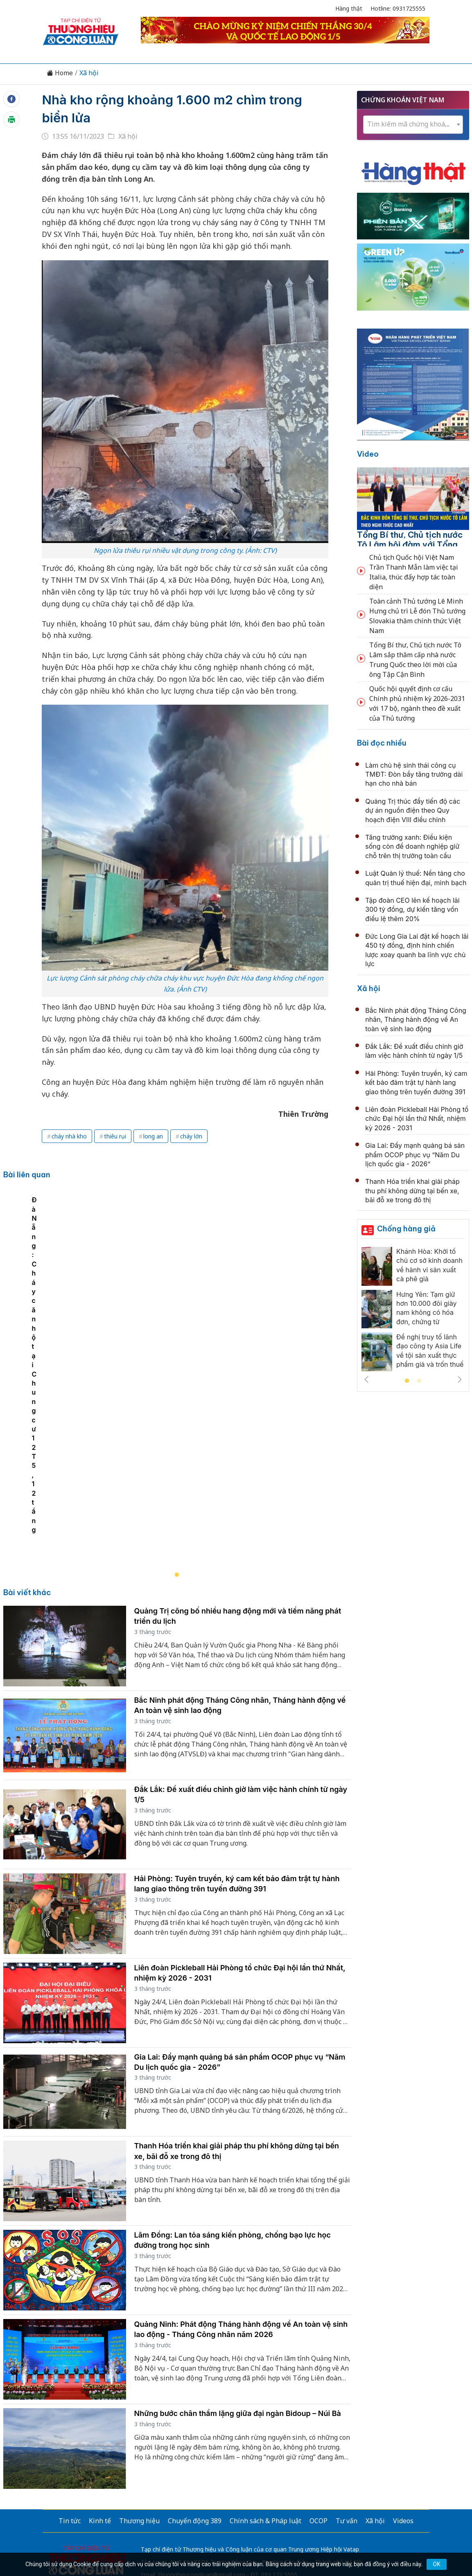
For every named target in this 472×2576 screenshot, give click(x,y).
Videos (403, 2406)
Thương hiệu (139, 2406)
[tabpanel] (181, 1324)
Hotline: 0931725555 (397, 8)
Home (60, 73)
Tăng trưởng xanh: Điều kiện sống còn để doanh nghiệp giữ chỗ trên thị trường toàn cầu (412, 846)
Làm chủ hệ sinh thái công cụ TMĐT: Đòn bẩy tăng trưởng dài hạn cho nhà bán (414, 774)
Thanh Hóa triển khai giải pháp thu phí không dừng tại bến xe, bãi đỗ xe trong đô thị (412, 1190)
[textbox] (413, 124)
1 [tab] (407, 1381)
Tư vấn (346, 2406)
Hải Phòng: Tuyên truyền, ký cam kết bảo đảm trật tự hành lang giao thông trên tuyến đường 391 (416, 1082)
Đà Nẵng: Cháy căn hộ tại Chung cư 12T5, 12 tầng (89, 1415)
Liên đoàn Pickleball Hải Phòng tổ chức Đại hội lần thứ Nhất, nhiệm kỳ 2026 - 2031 (416, 1118)
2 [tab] (419, 1381)
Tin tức (70, 2406)
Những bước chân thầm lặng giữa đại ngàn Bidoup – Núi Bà (237, 2299)
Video (368, 454)
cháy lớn (191, 1136)
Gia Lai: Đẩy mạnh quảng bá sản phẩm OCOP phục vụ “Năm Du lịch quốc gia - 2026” (415, 1154)
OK (436, 2564)
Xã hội (89, 73)
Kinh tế (100, 2406)
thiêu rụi (115, 1136)
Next (460, 1379)
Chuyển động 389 (194, 2406)
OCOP (318, 2406)
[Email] (79, 2474)
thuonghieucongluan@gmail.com (201, 2460)
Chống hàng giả (406, 1228)
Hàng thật (348, 8)
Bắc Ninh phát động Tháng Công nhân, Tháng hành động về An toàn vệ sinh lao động (415, 1019)
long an (153, 1136)
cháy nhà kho (69, 1136)
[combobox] (413, 124)
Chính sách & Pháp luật (265, 2406)
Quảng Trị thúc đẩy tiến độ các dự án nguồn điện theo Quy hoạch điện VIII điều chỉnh (412, 810)
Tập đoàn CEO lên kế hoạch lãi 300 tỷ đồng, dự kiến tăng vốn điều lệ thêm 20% (412, 909)
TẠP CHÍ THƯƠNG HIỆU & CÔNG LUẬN (232, 2539)
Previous (366, 1379)
